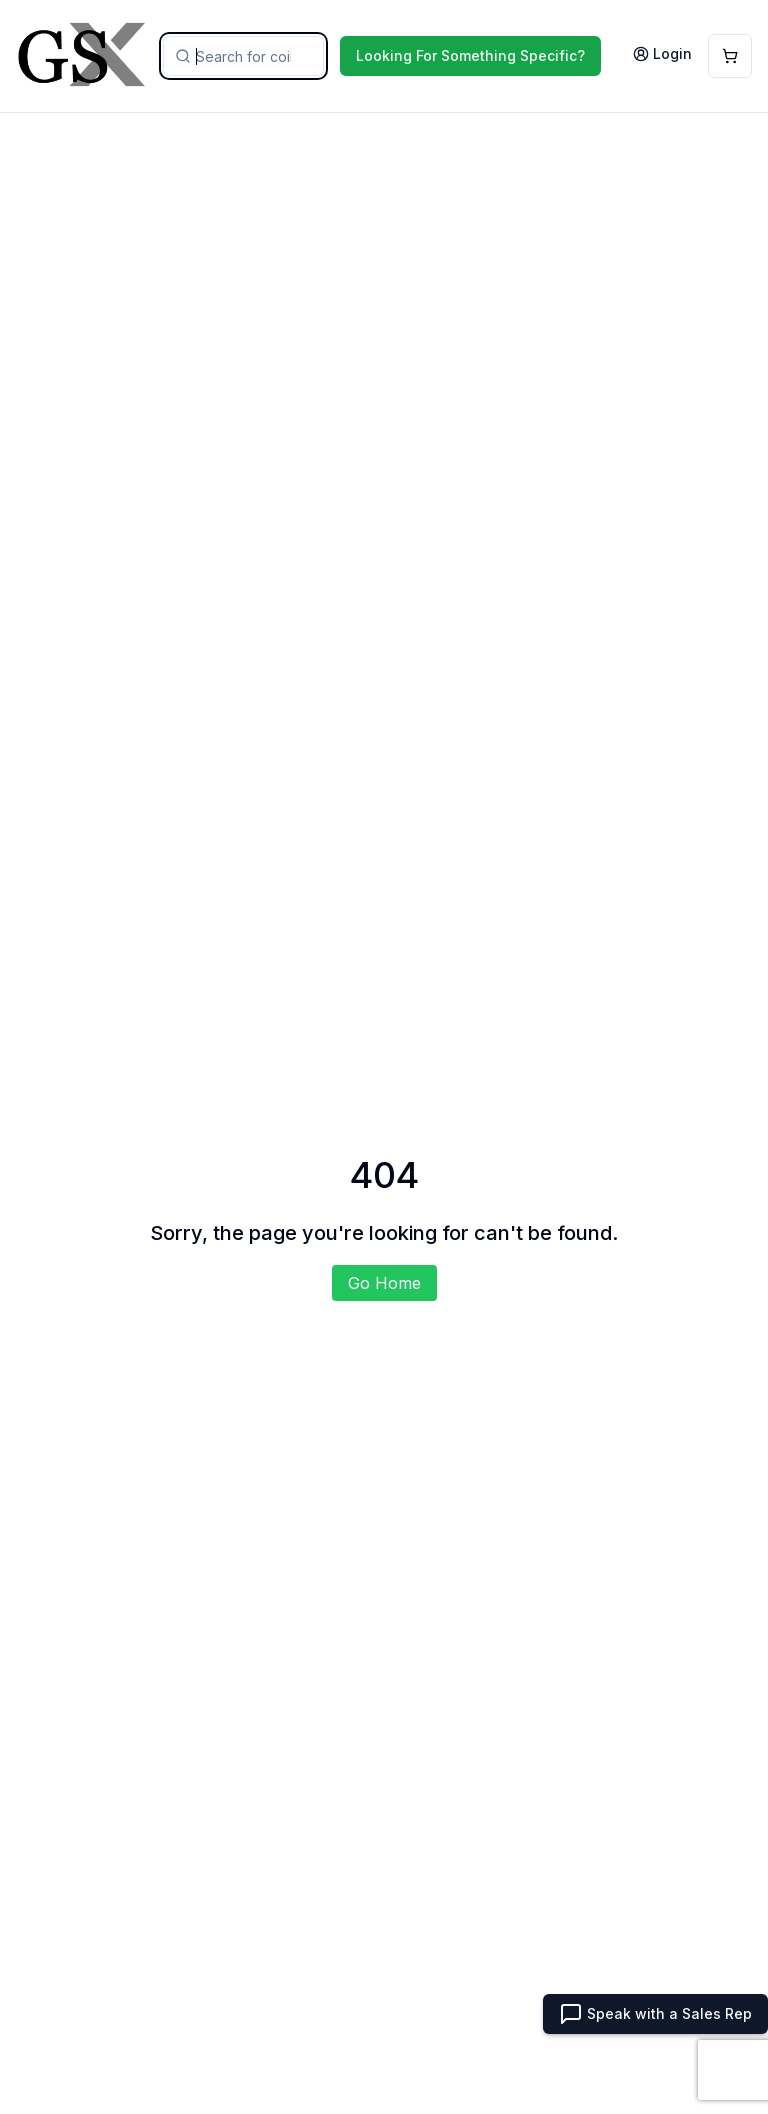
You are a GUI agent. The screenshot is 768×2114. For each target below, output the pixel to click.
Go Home (384, 1283)
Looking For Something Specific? (470, 55)
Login (662, 53)
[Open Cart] (730, 56)
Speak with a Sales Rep (655, 2014)
